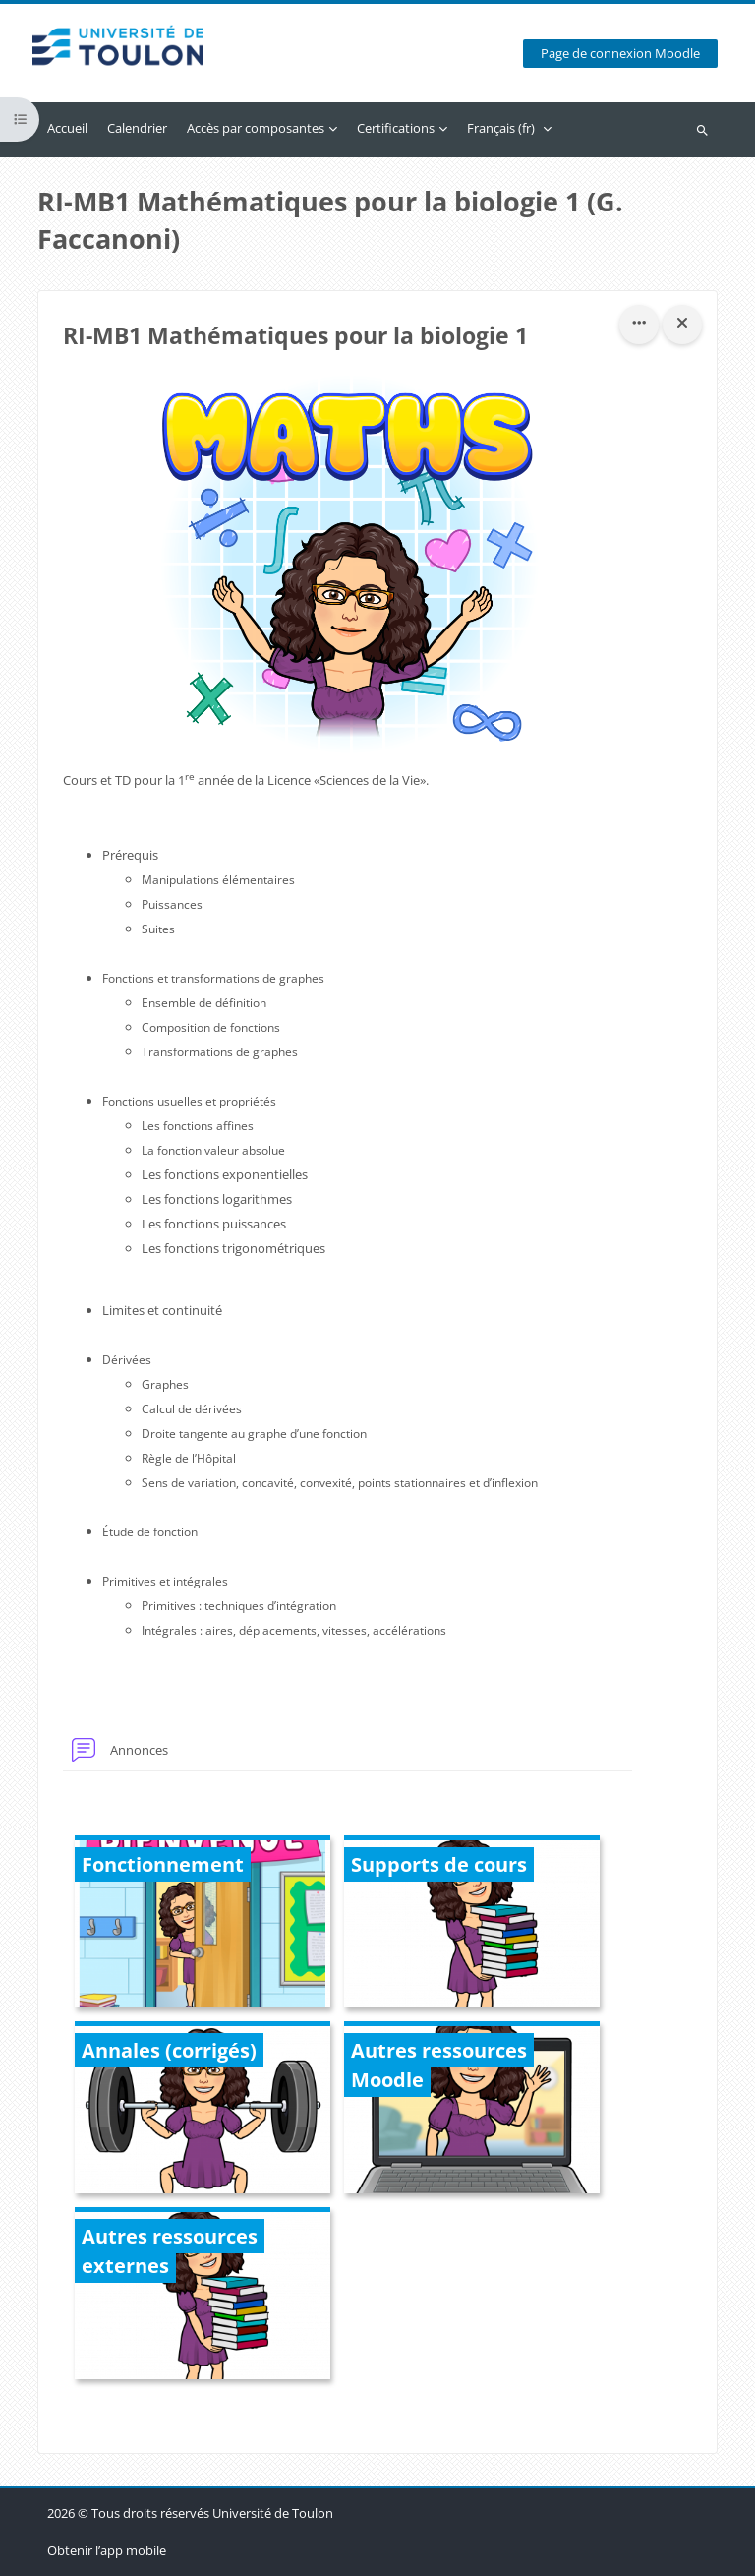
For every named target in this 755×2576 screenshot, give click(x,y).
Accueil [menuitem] (67, 128)
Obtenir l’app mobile (106, 2550)
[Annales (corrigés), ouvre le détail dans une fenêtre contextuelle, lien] (202, 2109)
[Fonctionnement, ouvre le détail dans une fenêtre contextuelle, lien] (202, 1923)
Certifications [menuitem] (396, 128)
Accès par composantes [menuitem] (255, 128)
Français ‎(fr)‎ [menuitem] (501, 128)
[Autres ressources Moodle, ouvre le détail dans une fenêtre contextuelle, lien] (472, 2109)
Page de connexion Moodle (620, 53)
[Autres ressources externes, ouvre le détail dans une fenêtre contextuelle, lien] (202, 2295)
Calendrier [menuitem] (137, 128)
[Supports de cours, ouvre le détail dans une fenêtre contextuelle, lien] (472, 1923)
